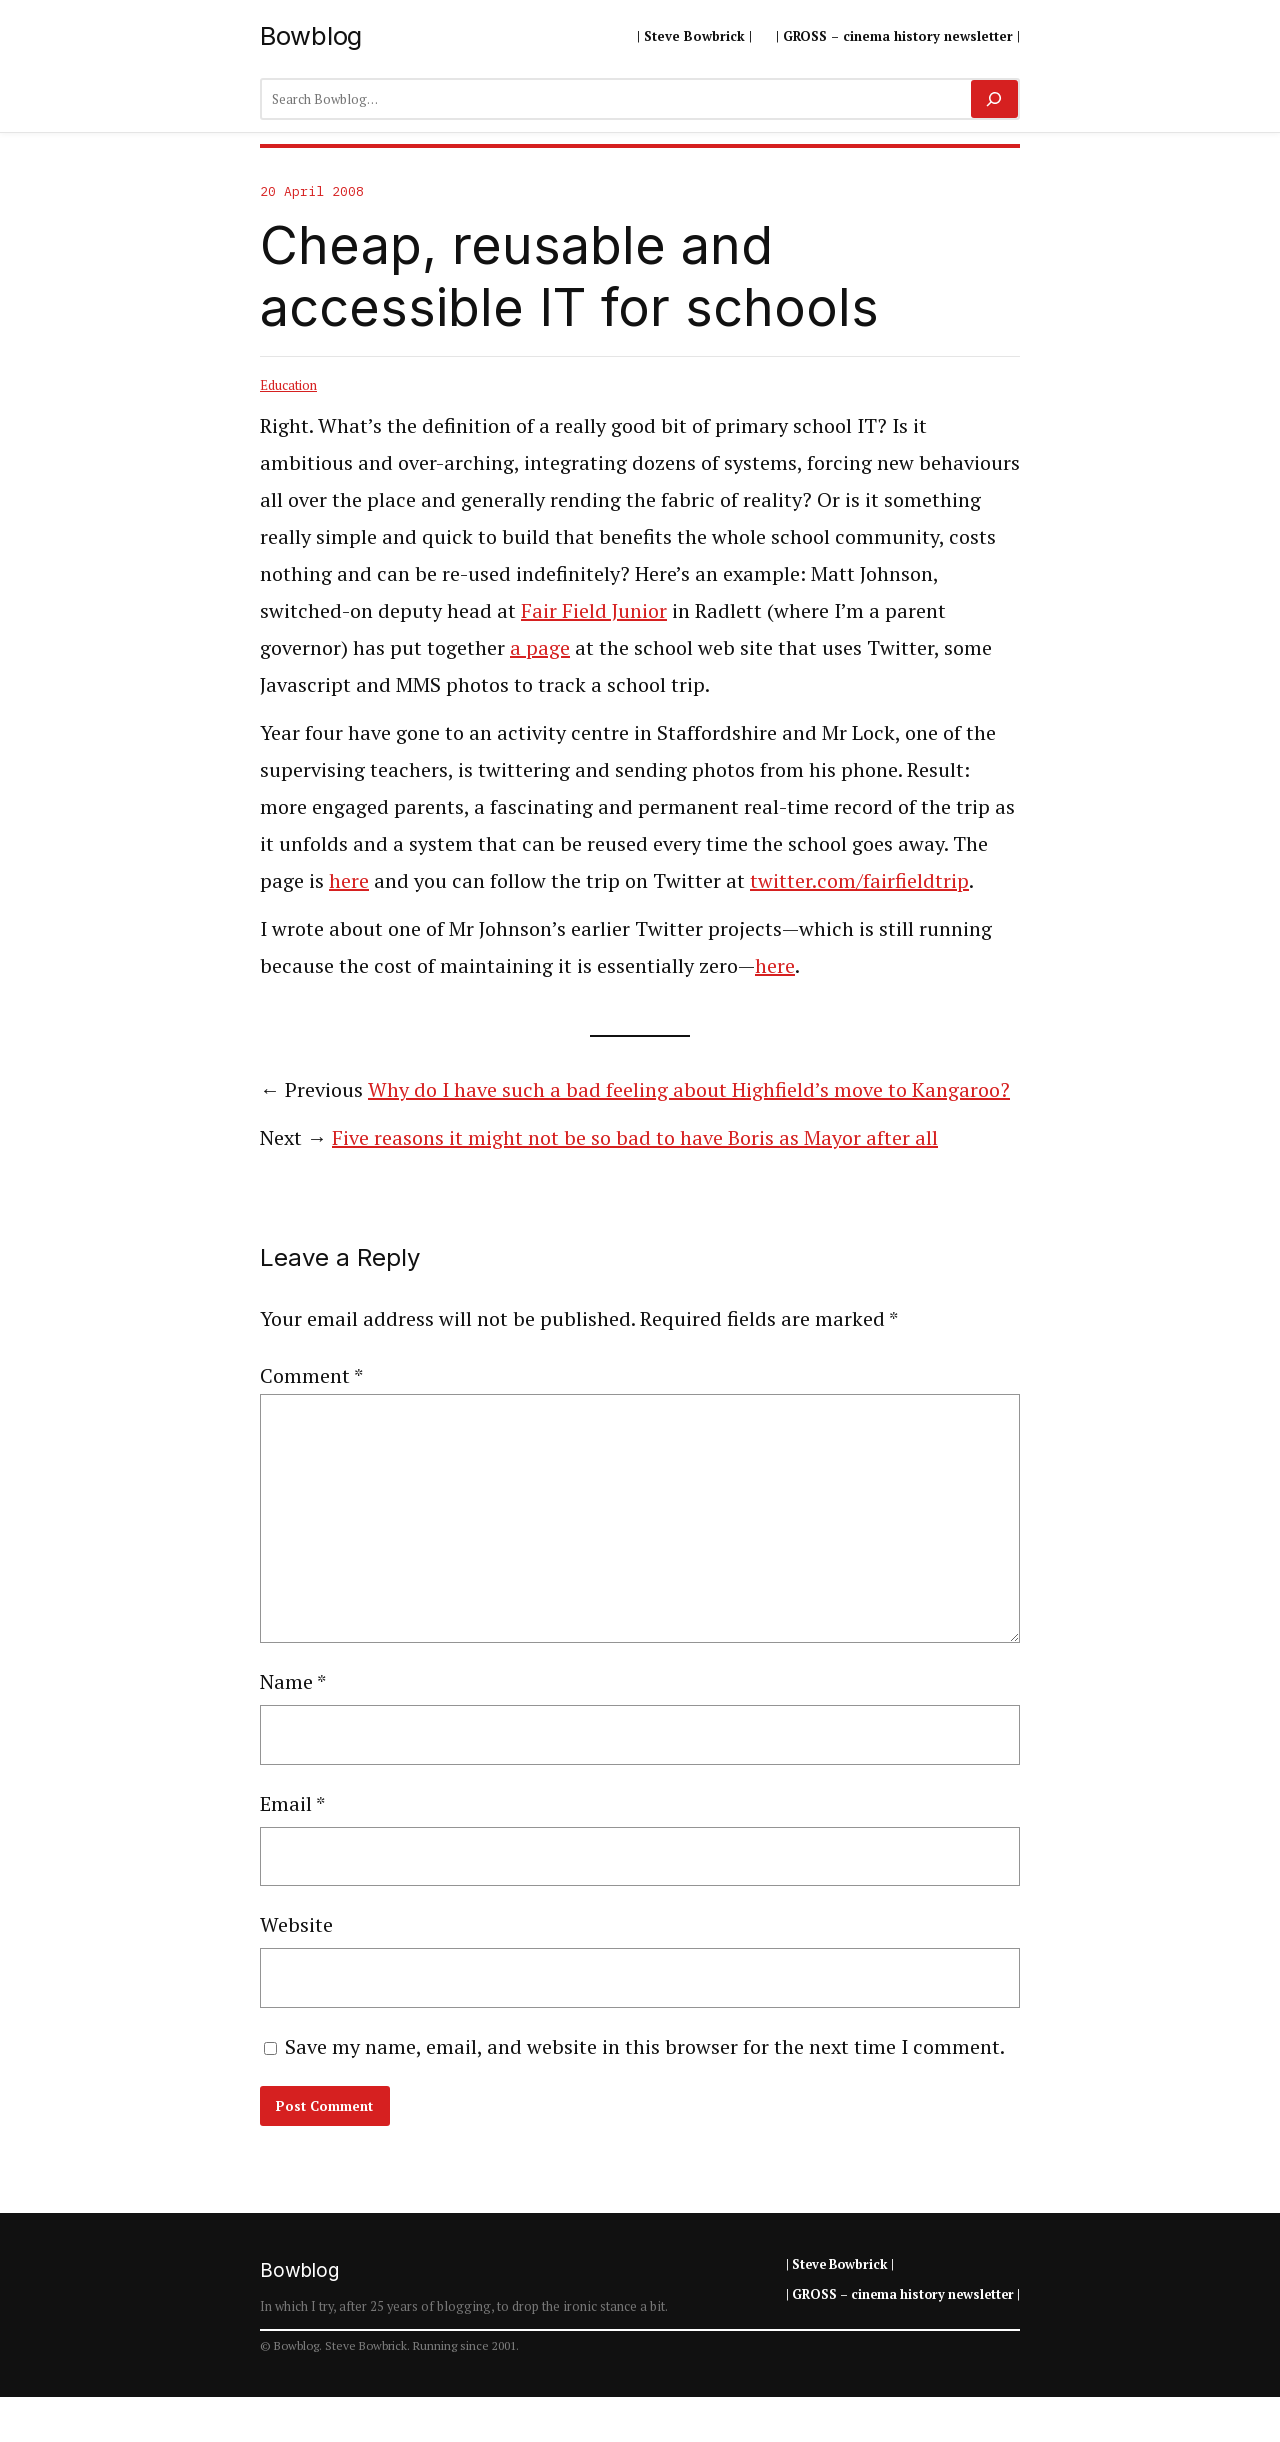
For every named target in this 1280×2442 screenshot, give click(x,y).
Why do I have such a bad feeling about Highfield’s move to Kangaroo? (689, 1089)
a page (540, 647)
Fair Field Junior (594, 610)
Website (296, 1924)
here (349, 880)
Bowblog (311, 35)
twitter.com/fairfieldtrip (859, 880)
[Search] (994, 99)
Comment (311, 1375)
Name (293, 1681)
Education (288, 385)
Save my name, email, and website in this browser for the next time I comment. (645, 2046)
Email (292, 1803)
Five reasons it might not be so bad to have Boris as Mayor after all (635, 1137)
